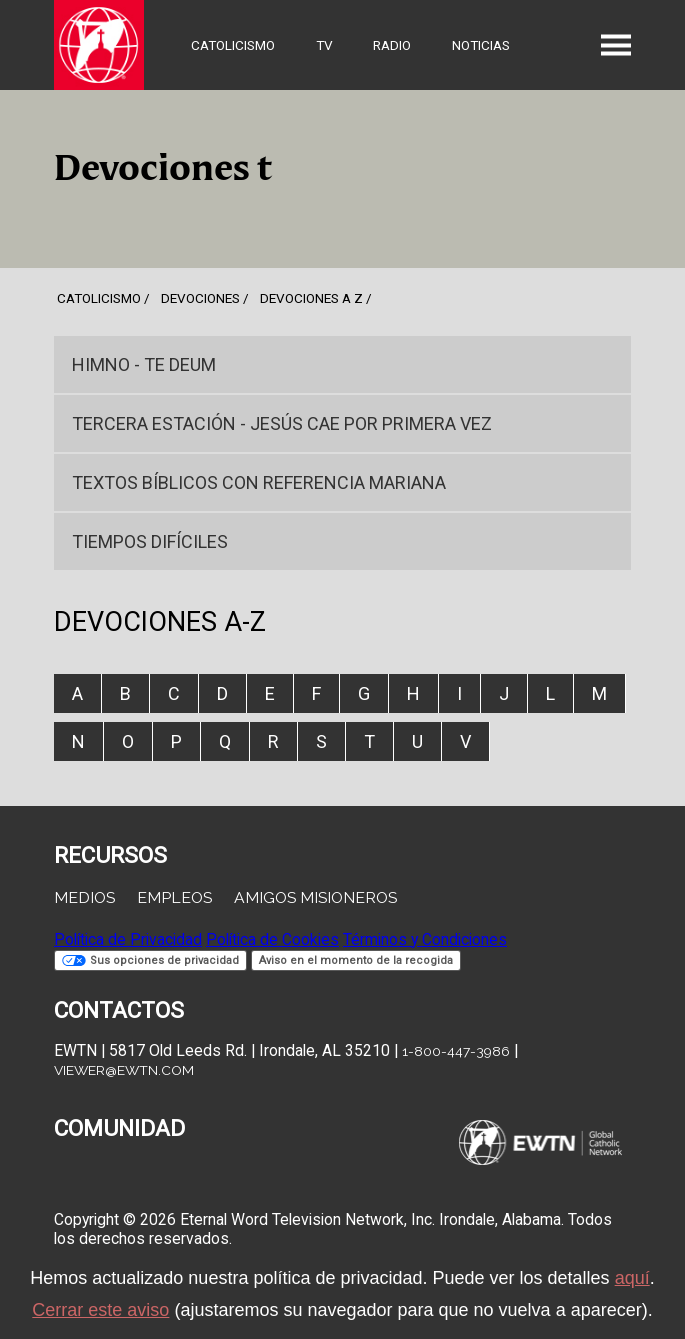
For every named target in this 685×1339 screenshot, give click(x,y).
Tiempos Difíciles (150, 541)
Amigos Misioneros (315, 897)
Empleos (174, 897)
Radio (392, 45)
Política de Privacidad (128, 939)
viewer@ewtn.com (124, 1070)
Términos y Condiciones (425, 939)
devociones (200, 298)
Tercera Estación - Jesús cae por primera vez (282, 423)
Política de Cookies (272, 939)
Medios (84, 897)
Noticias (481, 45)
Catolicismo (233, 45)
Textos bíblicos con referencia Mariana (259, 482)
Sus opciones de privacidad (150, 960)
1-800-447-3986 (456, 1051)
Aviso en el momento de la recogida (356, 960)
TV (324, 45)
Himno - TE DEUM (144, 364)
